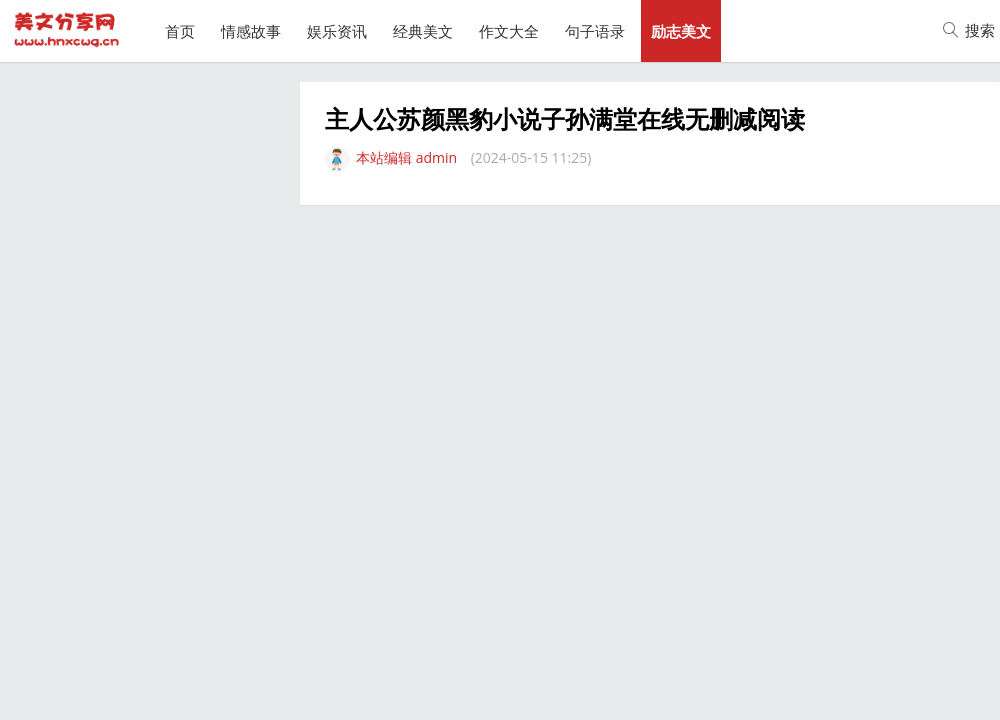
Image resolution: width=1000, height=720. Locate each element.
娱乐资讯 (337, 31)
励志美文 (681, 31)
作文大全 (509, 31)
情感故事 (251, 31)
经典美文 (423, 31)
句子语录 (595, 31)
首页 (180, 31)
